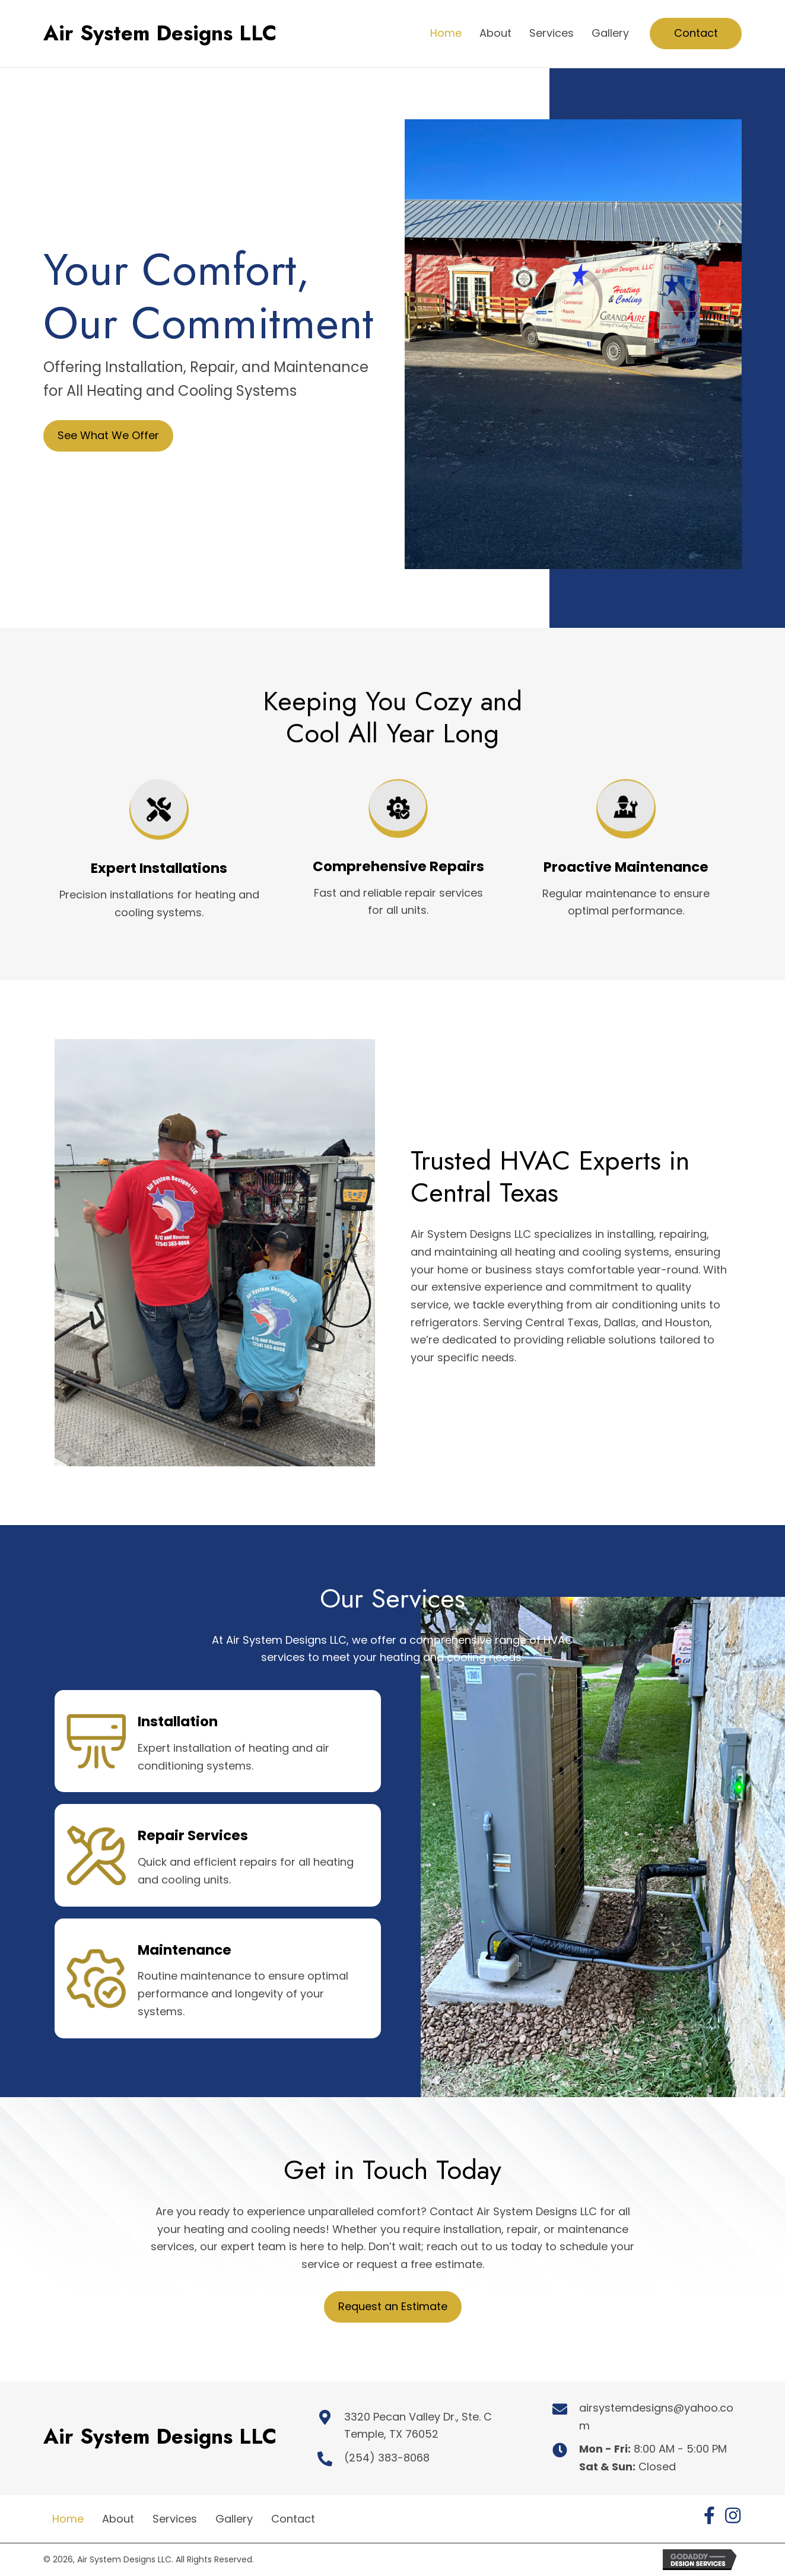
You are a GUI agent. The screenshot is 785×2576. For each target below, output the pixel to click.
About (118, 2518)
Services (174, 2518)
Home (68, 2518)
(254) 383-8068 (387, 2457)
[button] (709, 2515)
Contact (293, 2518)
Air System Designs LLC (160, 33)
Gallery (234, 2518)
